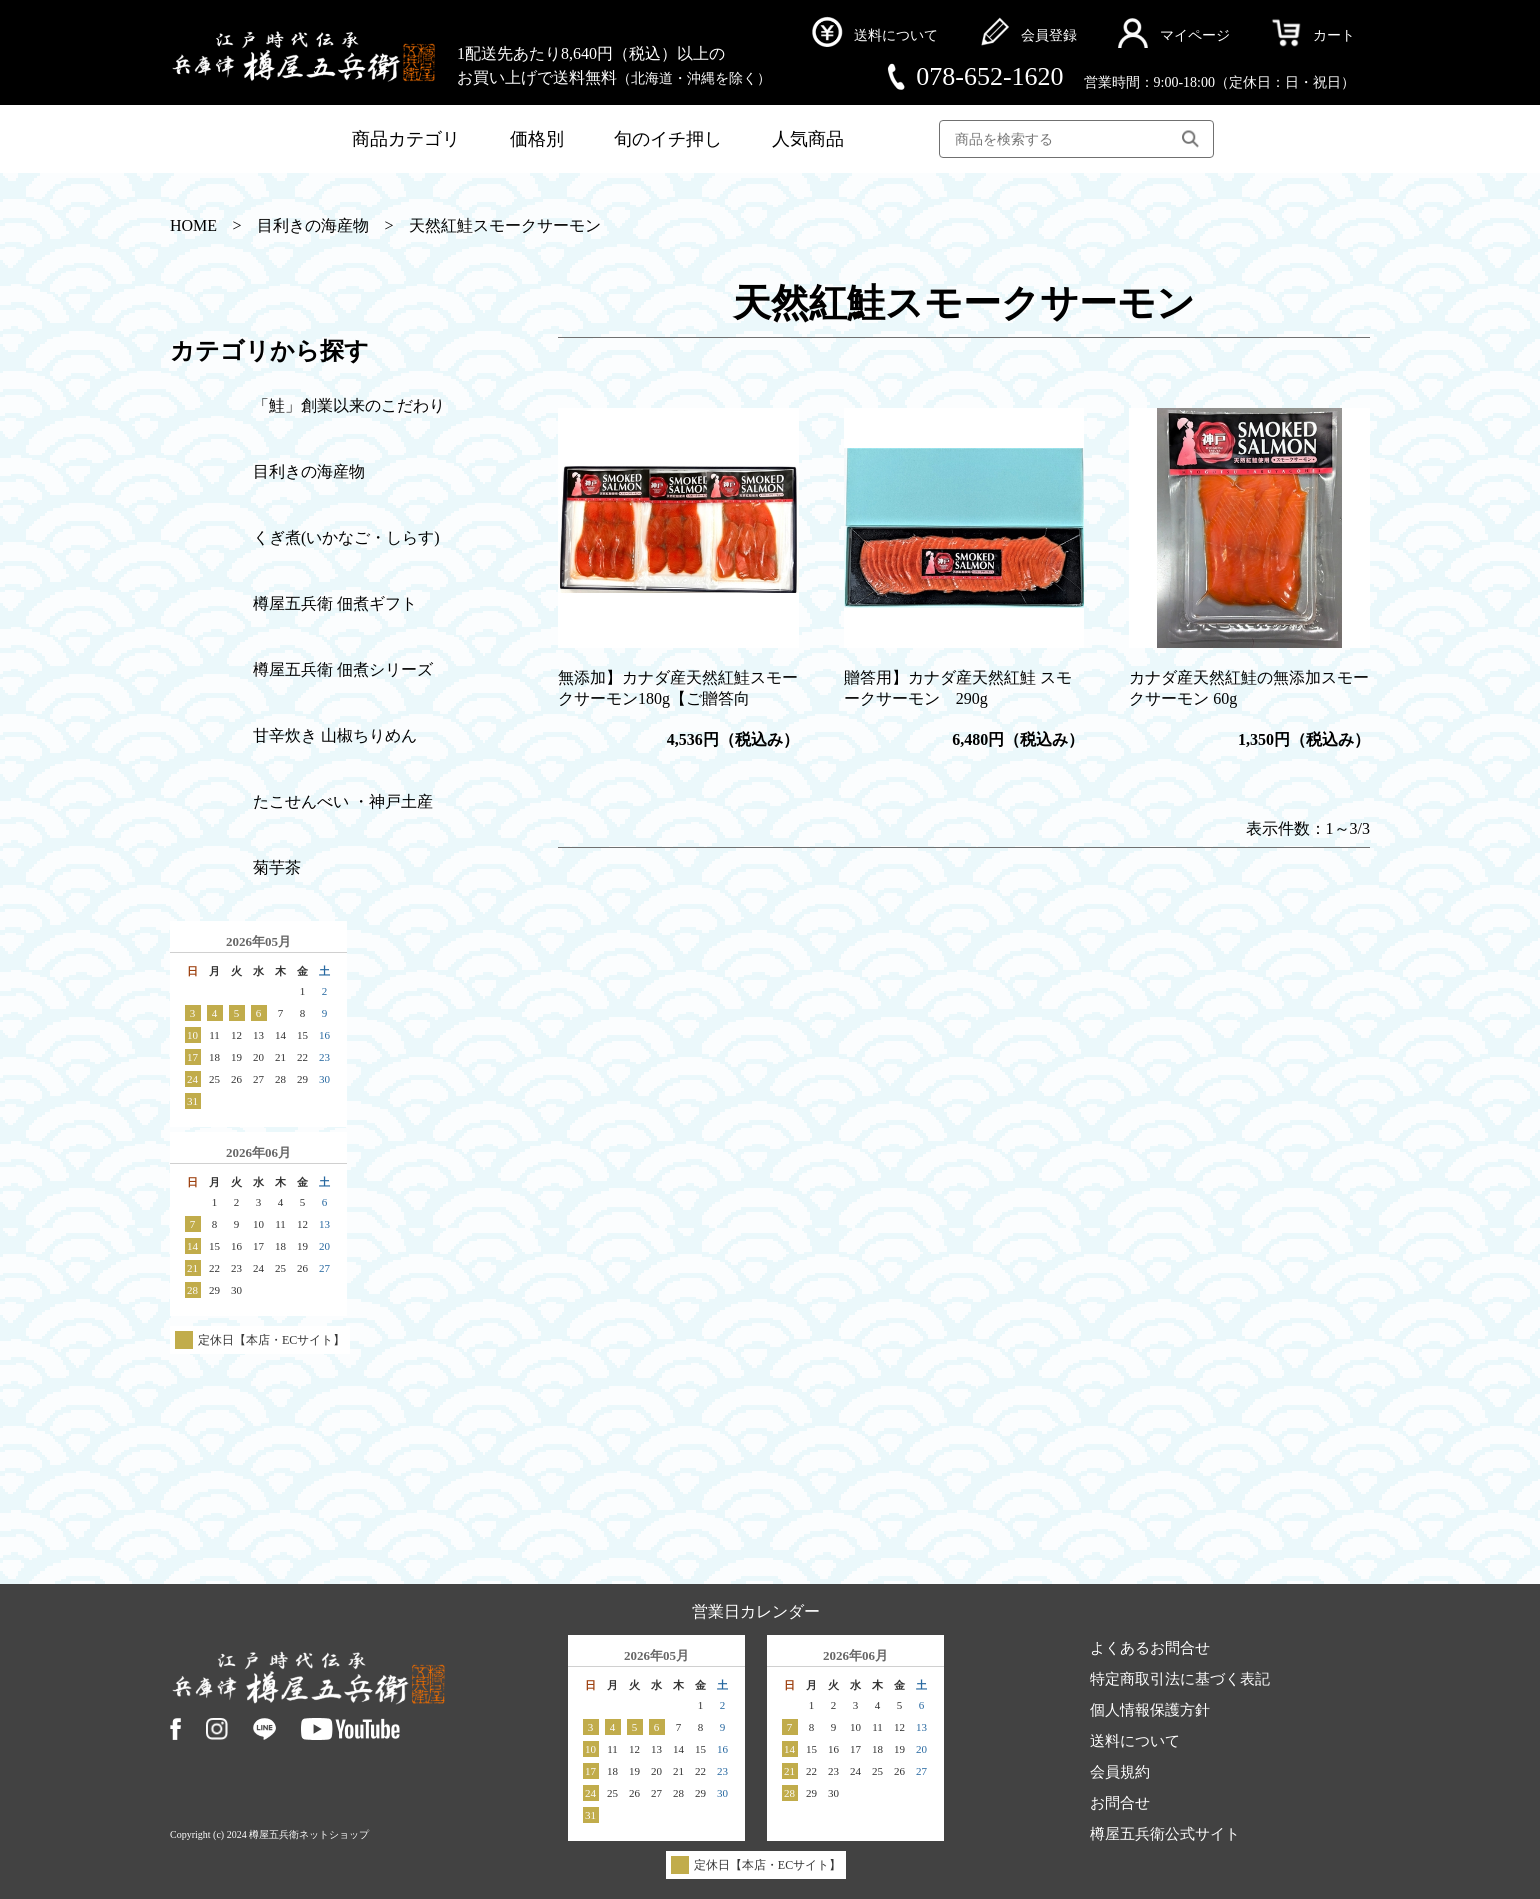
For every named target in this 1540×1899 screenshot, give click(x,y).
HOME (193, 226)
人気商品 (808, 139)
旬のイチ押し (668, 139)
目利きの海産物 (313, 226)
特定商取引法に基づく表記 (1180, 1680)
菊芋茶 (277, 867)
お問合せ (1120, 1804)
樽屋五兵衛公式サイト (1165, 1835)
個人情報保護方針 (1150, 1711)
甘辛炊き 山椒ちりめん (335, 735)
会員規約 (1120, 1773)
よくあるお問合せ (1150, 1649)
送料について (1135, 1742)
